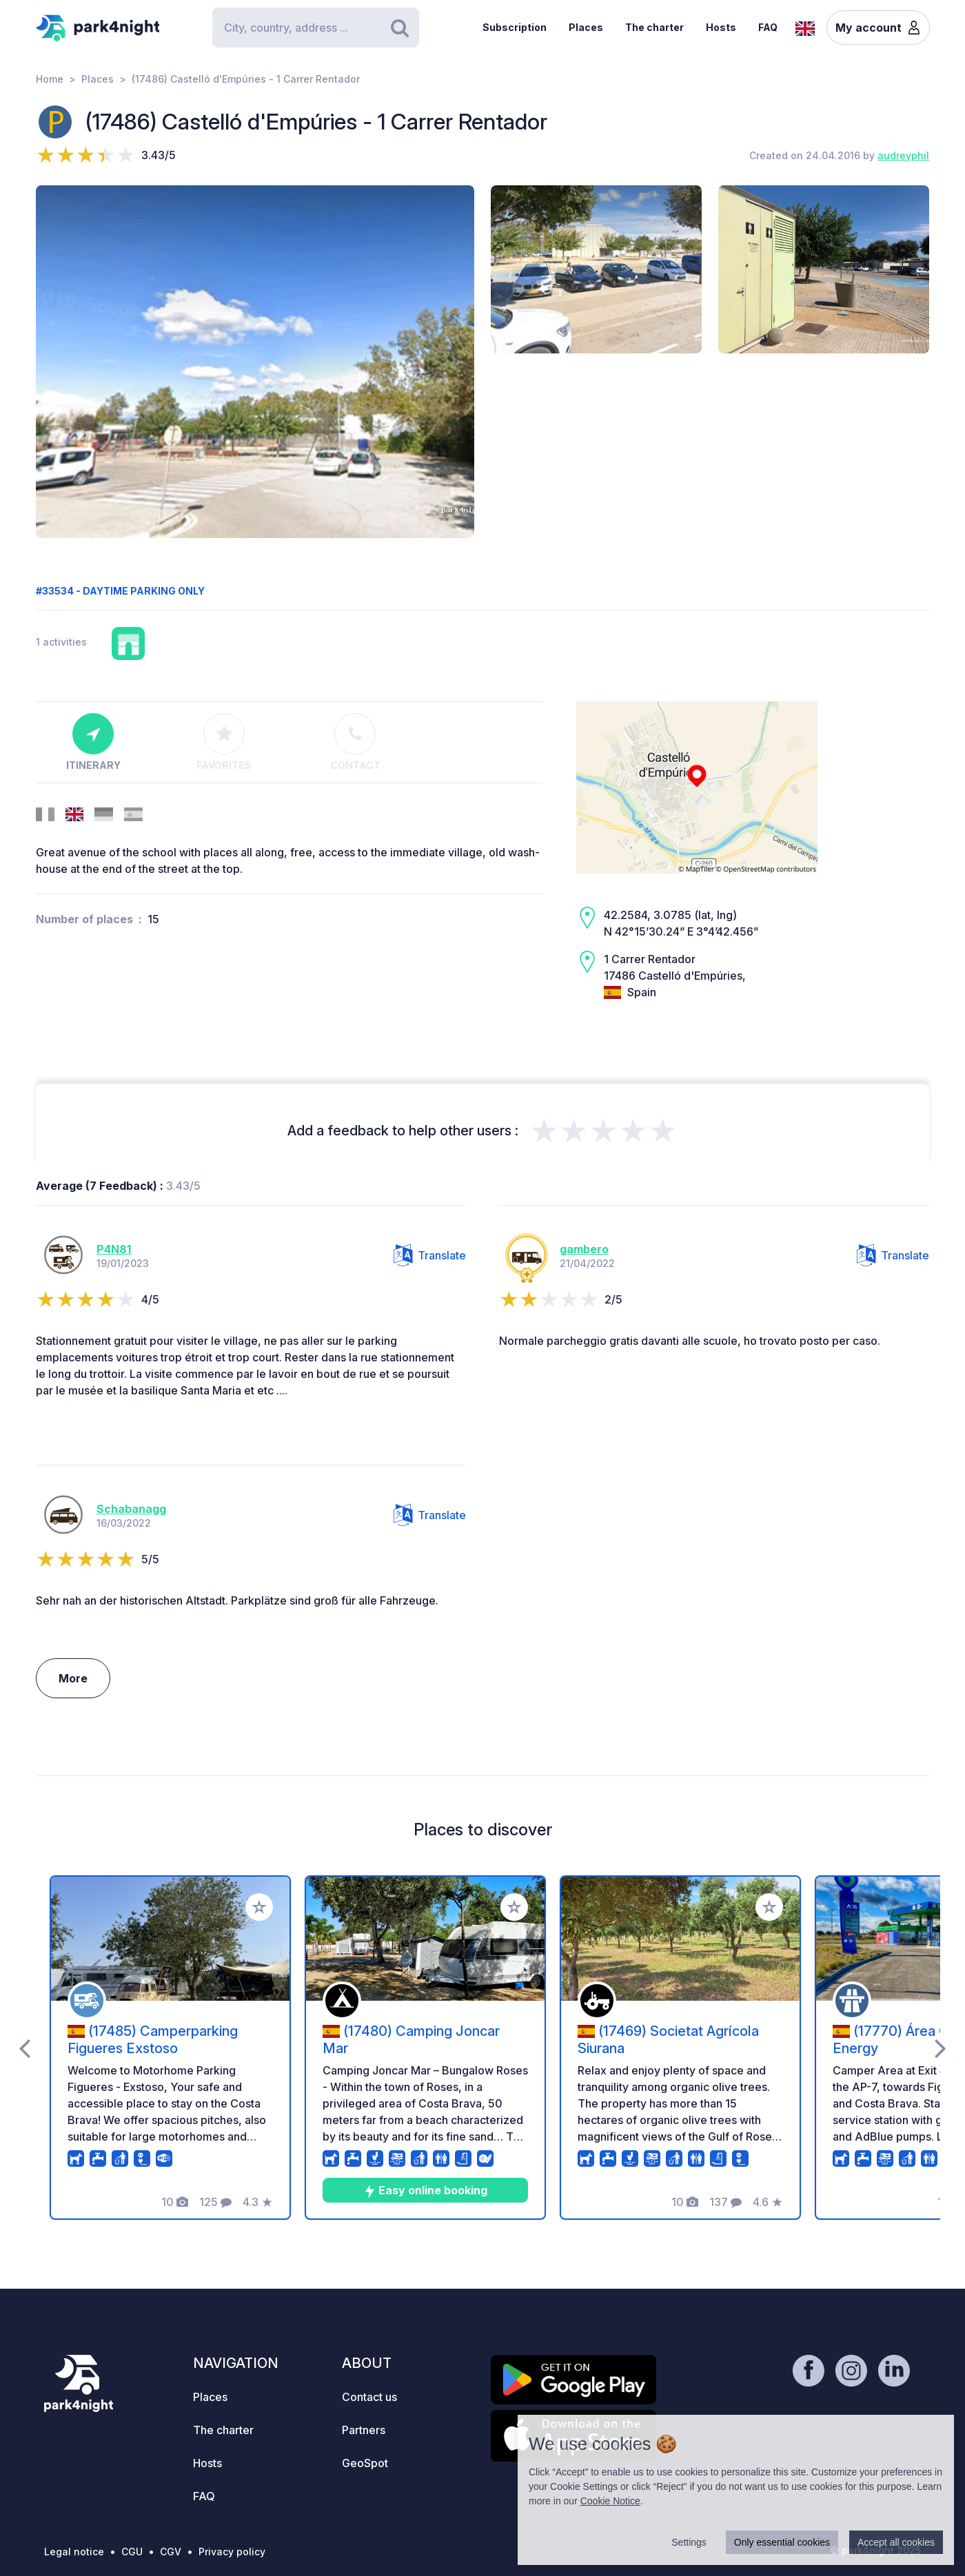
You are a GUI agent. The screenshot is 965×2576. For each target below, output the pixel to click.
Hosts (721, 27)
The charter (654, 27)
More (73, 1678)
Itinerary (93, 742)
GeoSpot (365, 2463)
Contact (355, 742)
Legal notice (74, 2551)
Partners (363, 2430)
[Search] (315, 28)
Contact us (369, 2397)
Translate (430, 1255)
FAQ (768, 27)
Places (586, 27)
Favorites (224, 742)
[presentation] (24, 2047)
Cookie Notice (610, 2500)
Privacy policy (232, 2551)
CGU (132, 2551)
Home (49, 79)
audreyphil (903, 155)
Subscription (514, 27)
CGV (170, 2551)
